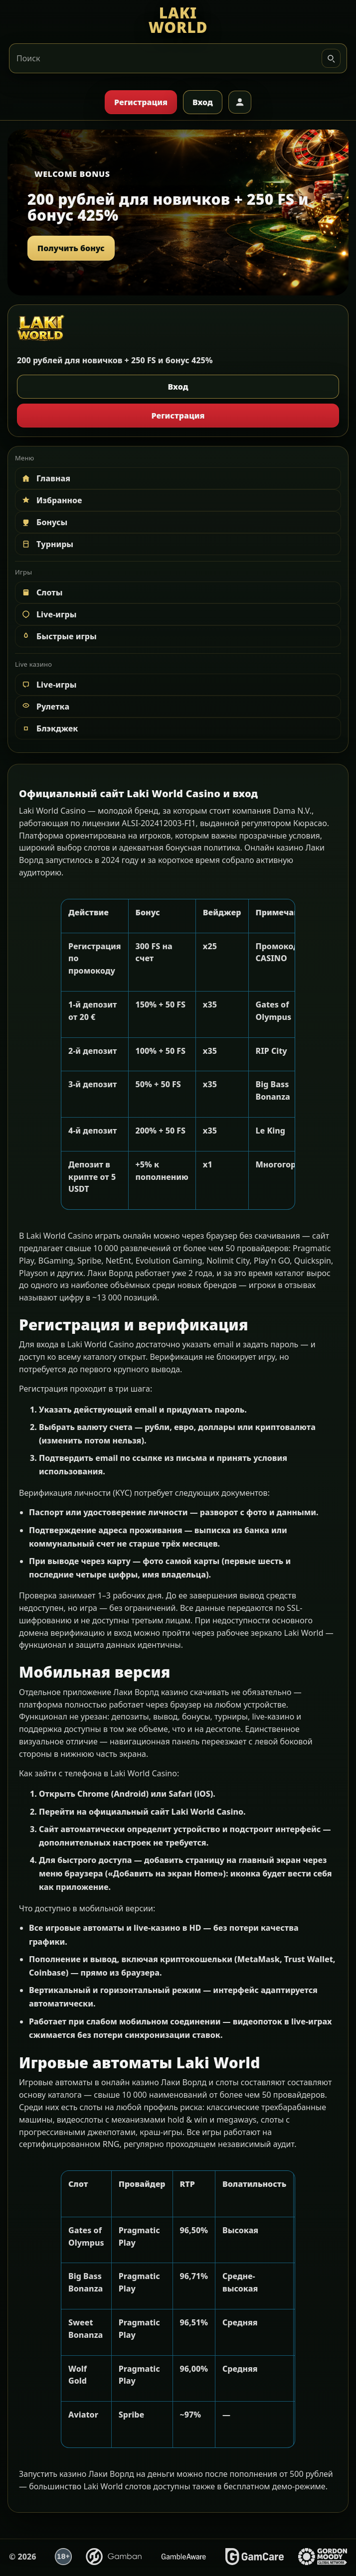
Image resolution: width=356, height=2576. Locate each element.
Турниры (46, 544)
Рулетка (44, 706)
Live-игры (48, 614)
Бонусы (43, 522)
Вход (202, 102)
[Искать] (331, 58)
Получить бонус (71, 248)
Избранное (51, 500)
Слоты (41, 592)
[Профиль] (239, 102)
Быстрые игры (58, 636)
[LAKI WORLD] (178, 20)
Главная (45, 478)
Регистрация (141, 102)
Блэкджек (49, 728)
